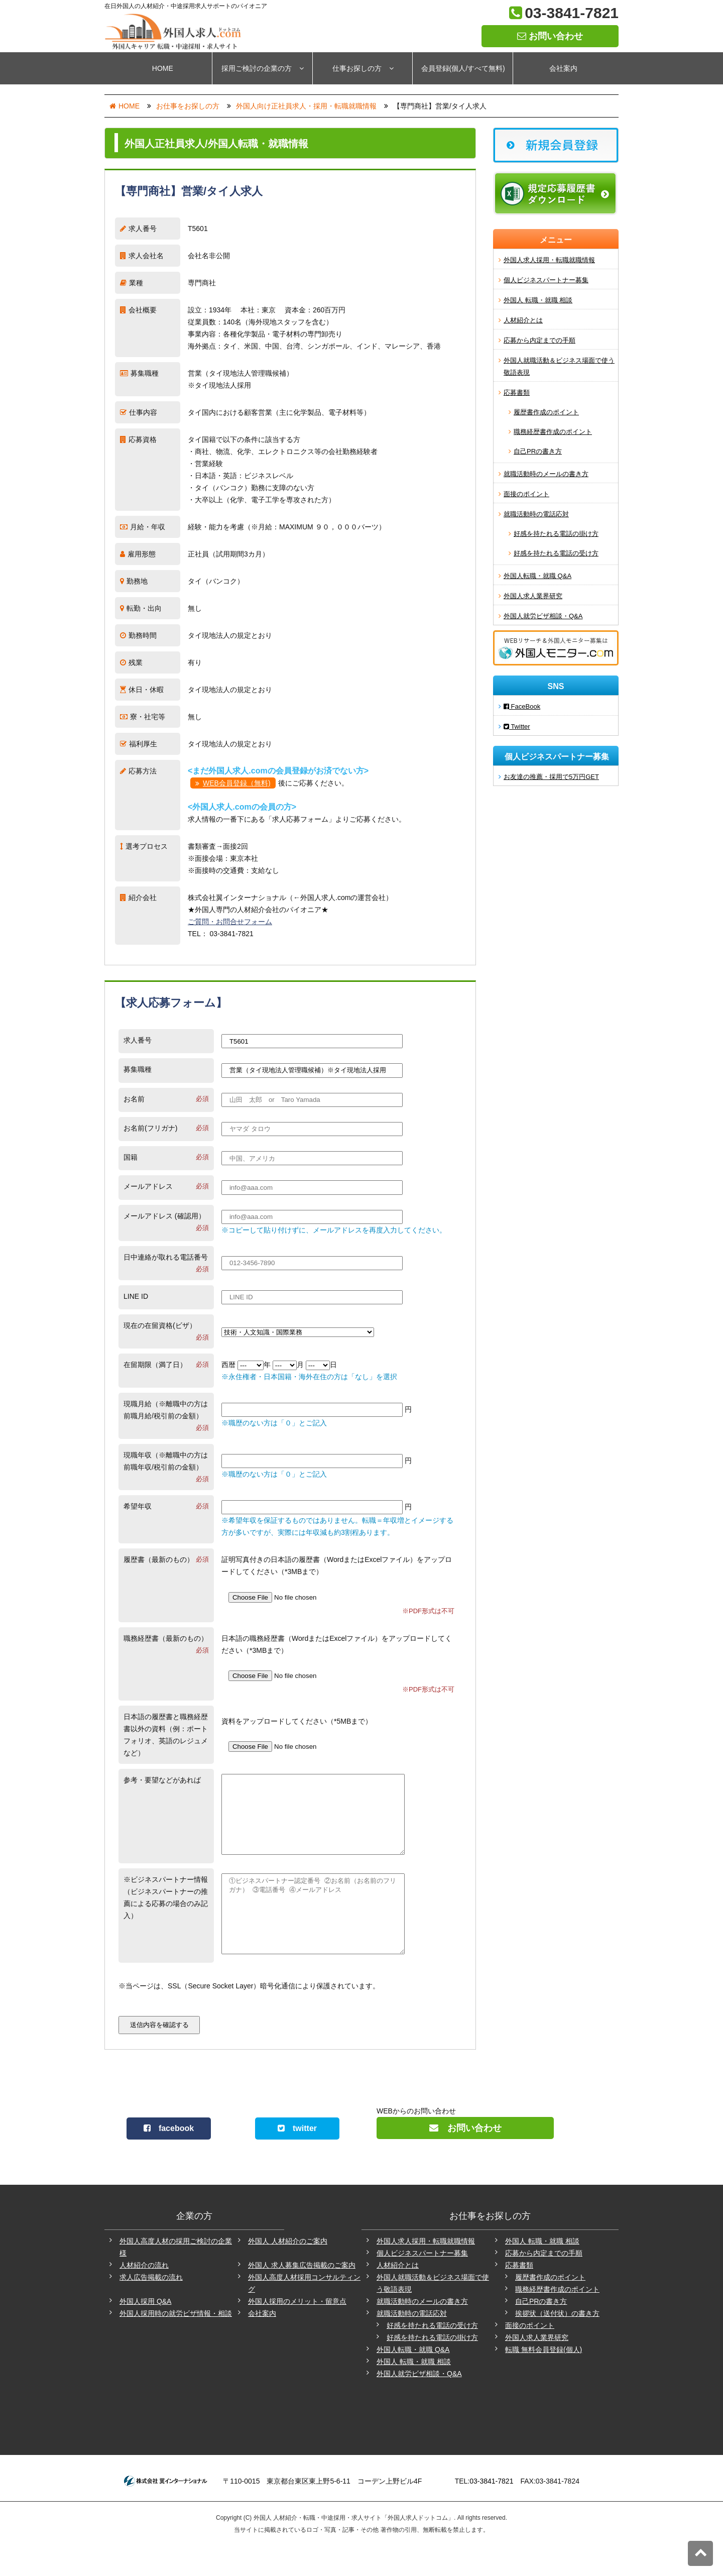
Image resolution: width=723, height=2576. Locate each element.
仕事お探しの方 (363, 68)
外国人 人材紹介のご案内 (287, 2271)
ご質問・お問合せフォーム (230, 922)
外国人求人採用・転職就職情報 (549, 260)
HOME (162, 68)
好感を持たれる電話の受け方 (556, 553)
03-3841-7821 (572, 13)
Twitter (517, 726)
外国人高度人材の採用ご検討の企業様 (175, 2277)
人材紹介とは (523, 320)
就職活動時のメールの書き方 (546, 474)
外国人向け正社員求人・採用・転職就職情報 (306, 106)
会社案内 (563, 68)
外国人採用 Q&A (145, 2331)
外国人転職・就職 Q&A (537, 576)
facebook (169, 2158)
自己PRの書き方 (538, 451)
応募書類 (517, 392)
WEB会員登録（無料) (237, 783)
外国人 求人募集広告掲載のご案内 (301, 2295)
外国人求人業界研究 (533, 596)
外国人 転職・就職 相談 (538, 300)
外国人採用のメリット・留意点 (297, 2331)
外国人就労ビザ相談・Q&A (543, 616)
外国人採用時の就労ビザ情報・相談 (175, 2343)
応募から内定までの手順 (539, 340)
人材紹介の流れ (144, 2295)
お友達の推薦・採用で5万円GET (551, 776)
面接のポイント (526, 494)
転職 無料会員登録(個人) (543, 2380)
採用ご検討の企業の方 (262, 68)
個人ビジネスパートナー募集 (546, 280)
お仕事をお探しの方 (187, 106)
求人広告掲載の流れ (151, 2307)
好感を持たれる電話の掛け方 (556, 533)
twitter (297, 2158)
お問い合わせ (550, 36)
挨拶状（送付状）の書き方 (557, 2343)
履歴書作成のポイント (546, 412)
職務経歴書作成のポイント (553, 431)
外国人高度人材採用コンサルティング (304, 2313)
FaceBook (522, 706)
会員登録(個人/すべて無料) (463, 68)
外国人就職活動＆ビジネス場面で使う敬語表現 (559, 366)
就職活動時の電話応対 (536, 514)
